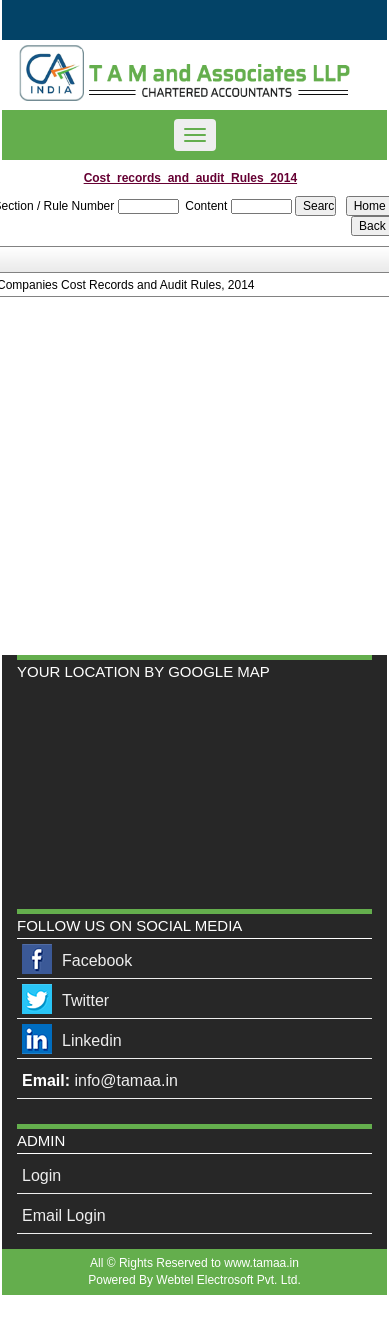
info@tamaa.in (125, 1080)
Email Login (64, 1215)
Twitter (85, 1000)
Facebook (97, 960)
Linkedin (92, 1040)
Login (41, 1175)
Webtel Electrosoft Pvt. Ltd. (228, 1280)
